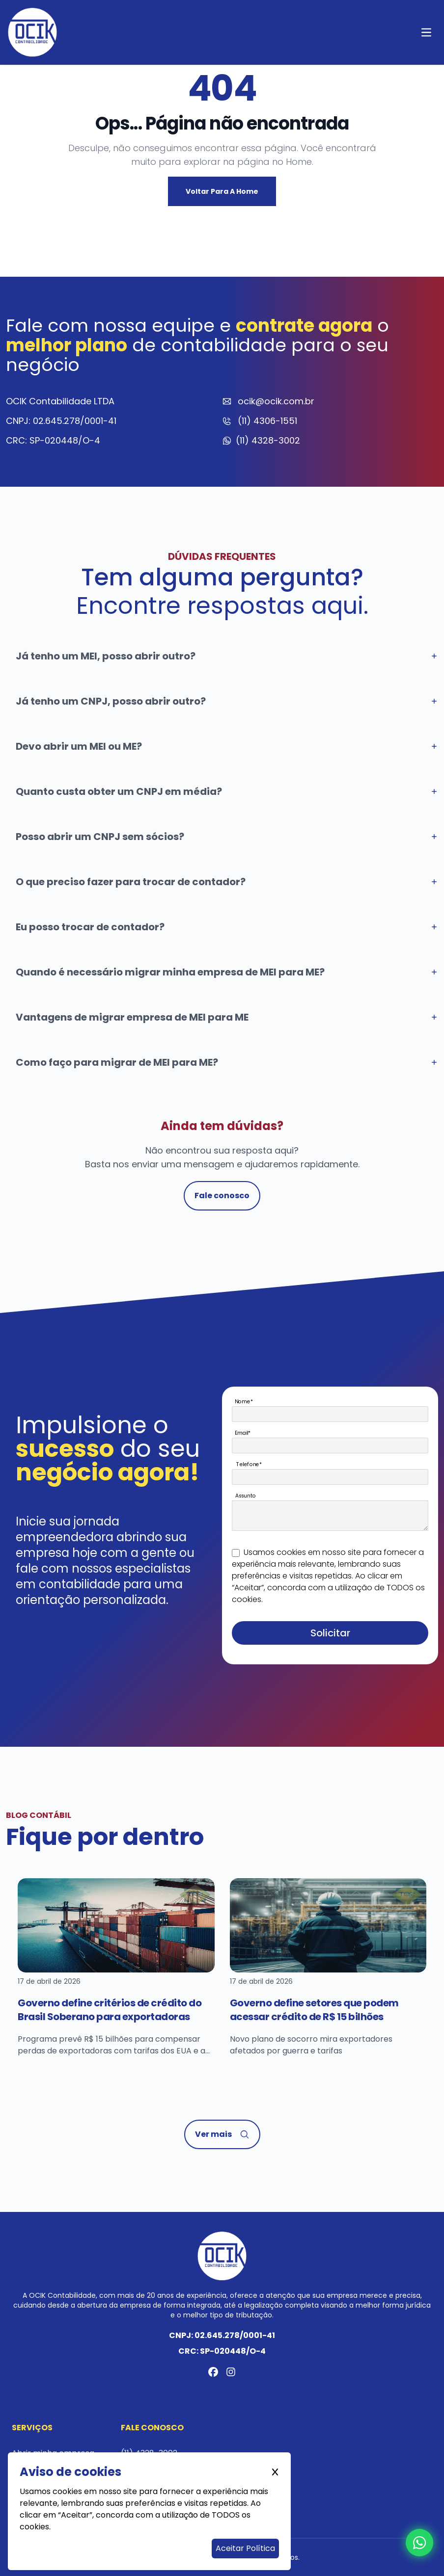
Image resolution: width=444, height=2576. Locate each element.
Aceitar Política (245, 2548)
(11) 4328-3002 (268, 440)
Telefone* (249, 1464)
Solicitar (330, 1633)
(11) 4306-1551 (267, 421)
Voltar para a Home (222, 191)
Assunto (245, 1495)
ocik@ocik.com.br (276, 401)
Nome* (244, 1401)
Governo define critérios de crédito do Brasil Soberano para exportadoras (109, 2010)
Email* (243, 1432)
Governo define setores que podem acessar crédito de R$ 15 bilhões (314, 2010)
